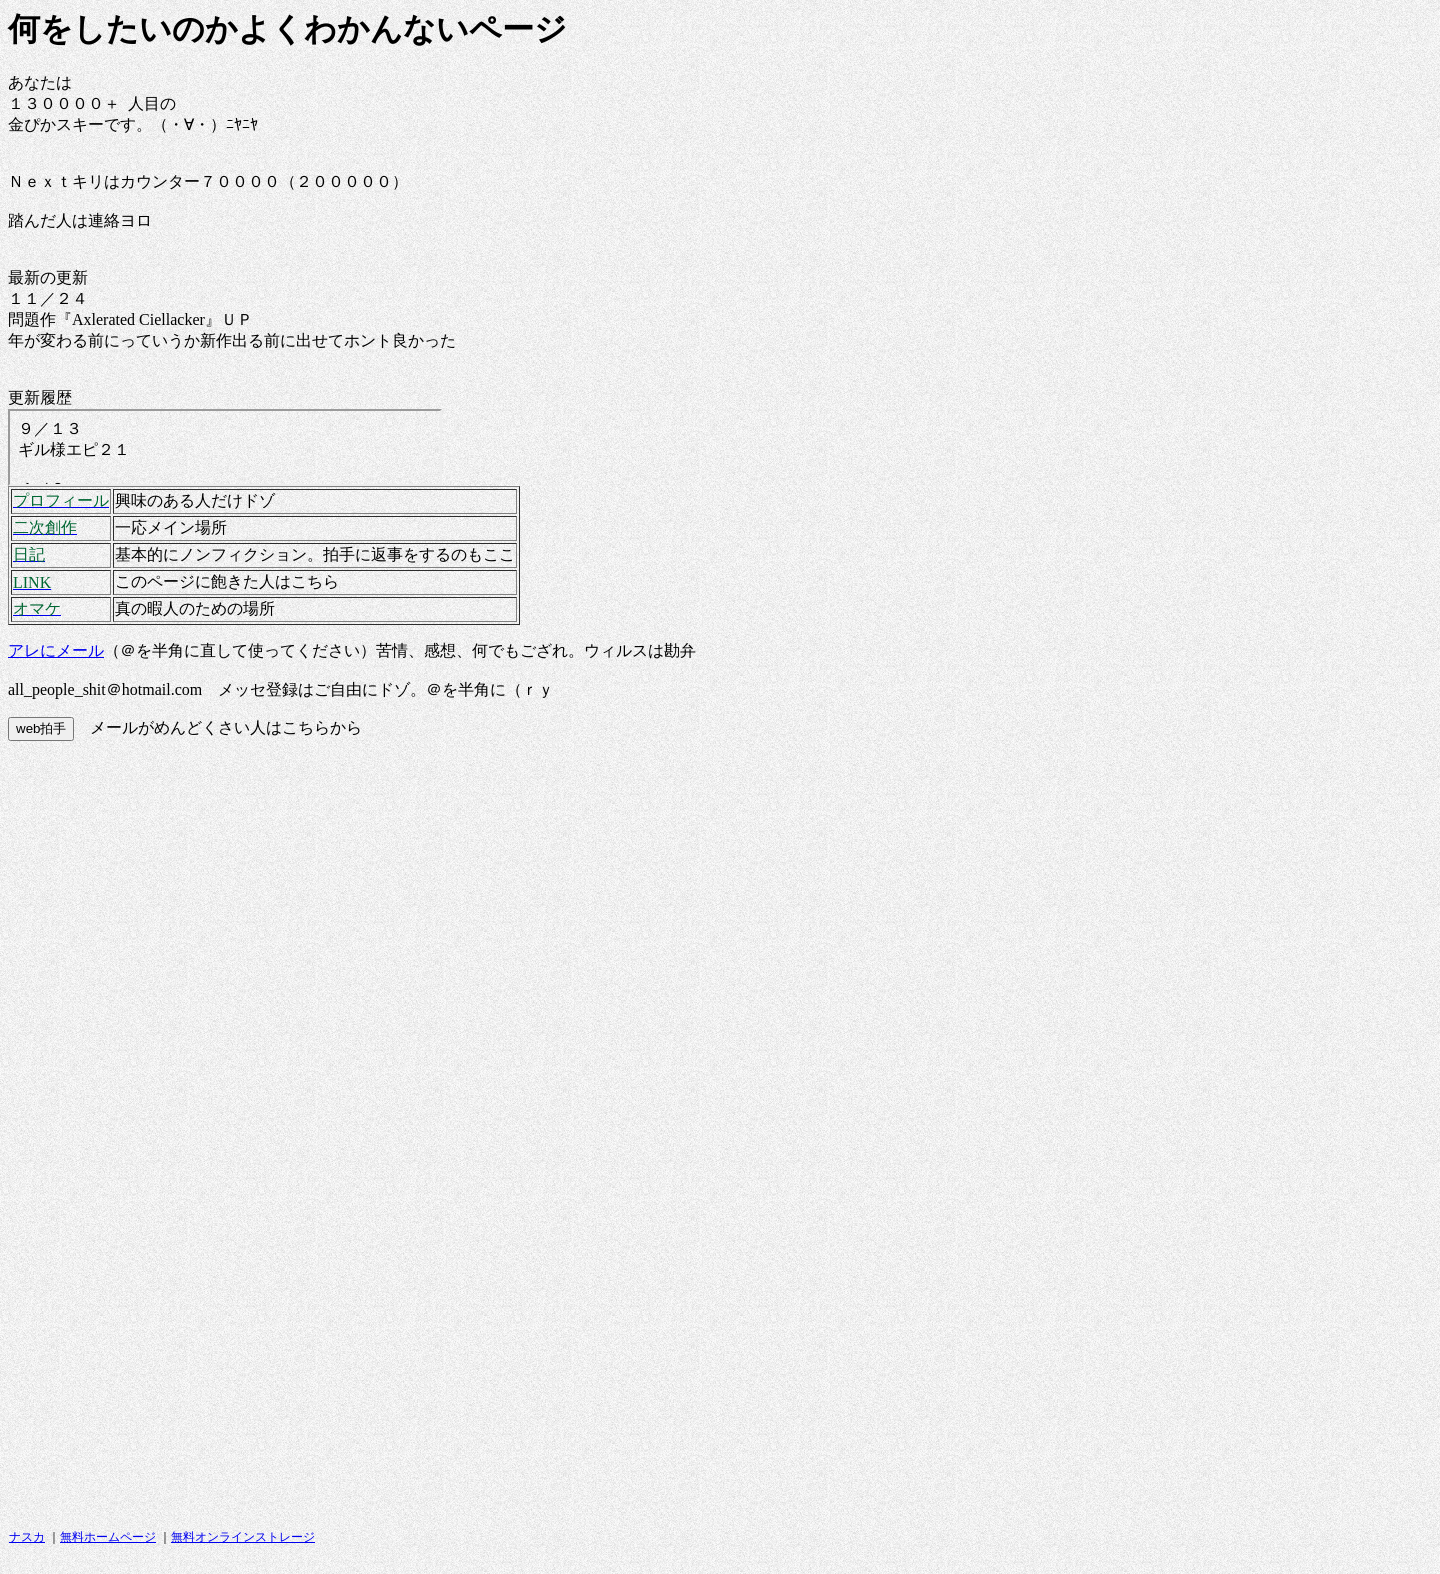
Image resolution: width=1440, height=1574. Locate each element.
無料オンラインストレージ (243, 1537)
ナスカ (27, 1537)
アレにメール (56, 650)
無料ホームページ (108, 1537)
